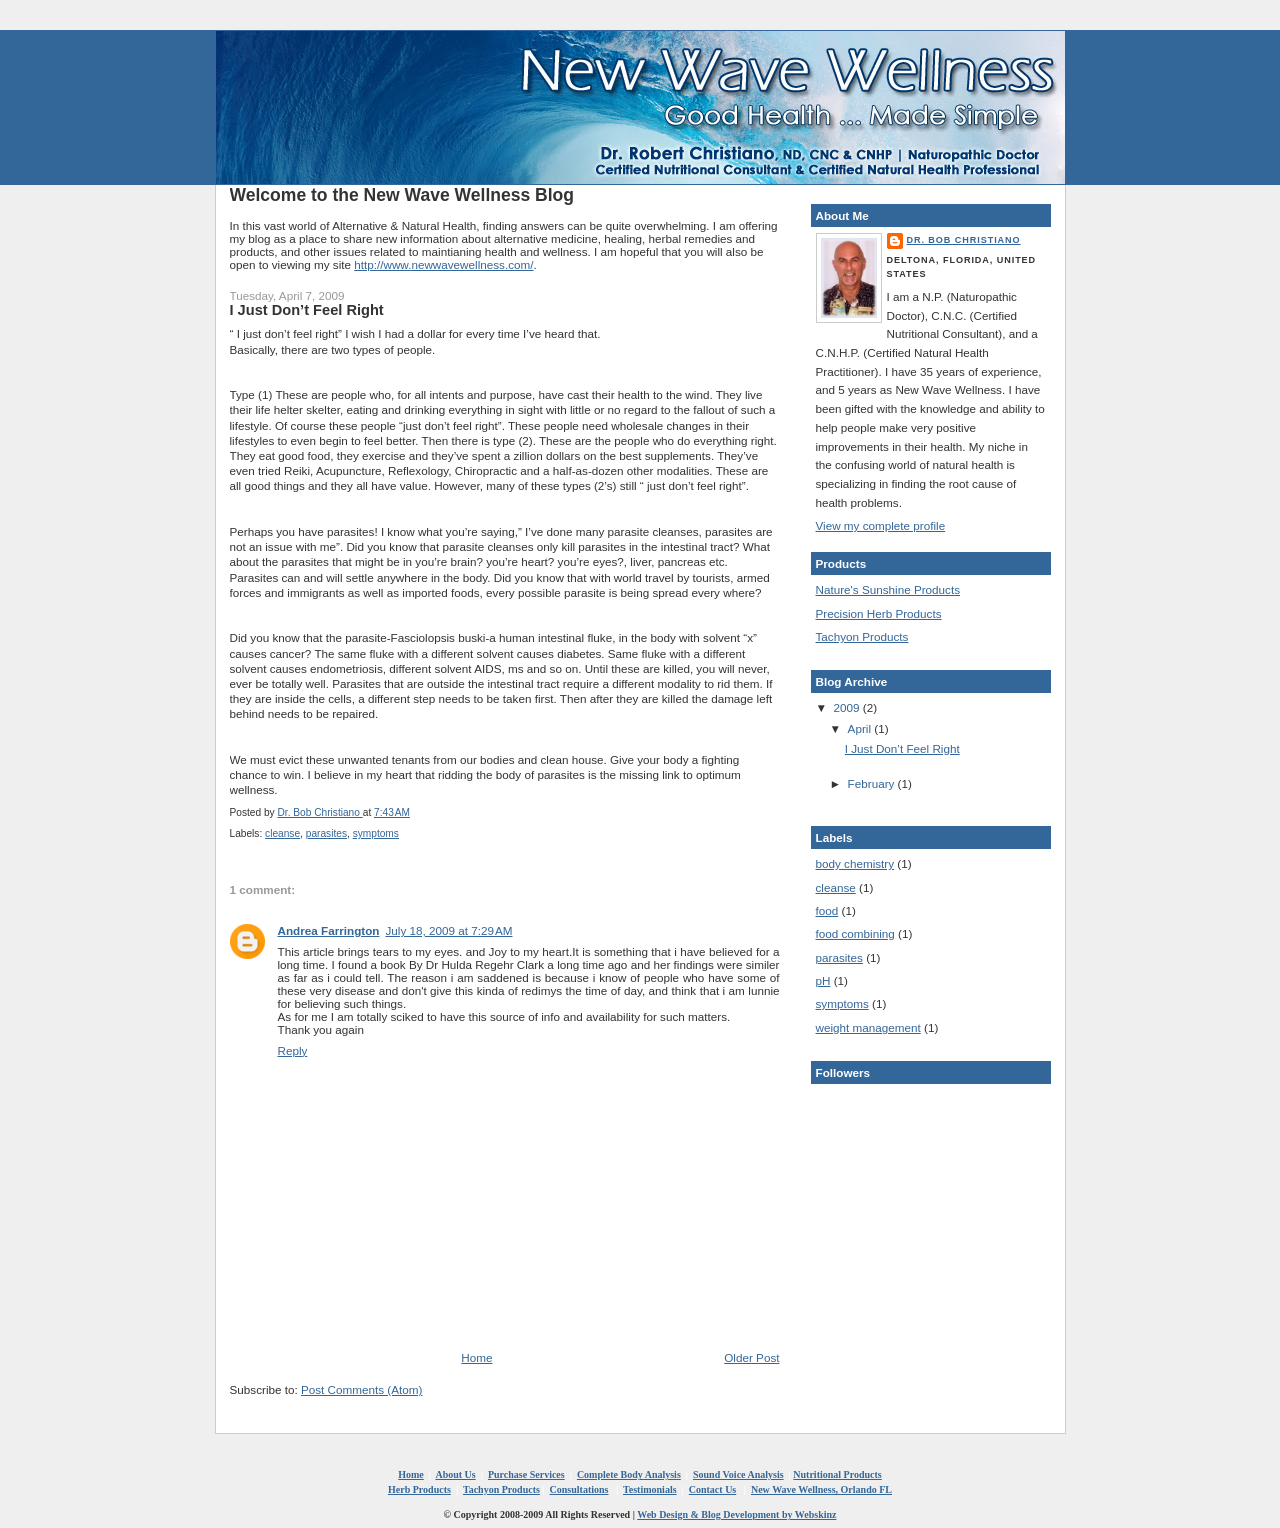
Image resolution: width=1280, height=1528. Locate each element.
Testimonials (650, 1489)
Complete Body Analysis (629, 1474)
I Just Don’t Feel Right (902, 748)
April (861, 728)
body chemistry (855, 863)
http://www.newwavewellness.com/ (443, 264)
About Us (455, 1474)
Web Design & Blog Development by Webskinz (736, 1514)
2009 (848, 707)
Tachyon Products (862, 636)
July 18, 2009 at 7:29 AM (448, 930)
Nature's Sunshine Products (888, 589)
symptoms (376, 833)
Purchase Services (526, 1474)
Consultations (579, 1489)
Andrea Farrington (329, 930)
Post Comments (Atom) (361, 1389)
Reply (293, 1050)
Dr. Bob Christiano (964, 240)
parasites (326, 833)
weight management (868, 1027)
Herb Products (419, 1489)
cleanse (282, 833)
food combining (855, 933)
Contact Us (713, 1489)
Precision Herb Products (879, 613)
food (827, 910)
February (873, 783)
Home (476, 1357)
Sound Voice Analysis (738, 1474)
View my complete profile (881, 525)
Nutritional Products (837, 1474)
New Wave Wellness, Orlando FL (821, 1489)
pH (823, 980)
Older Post (751, 1357)
